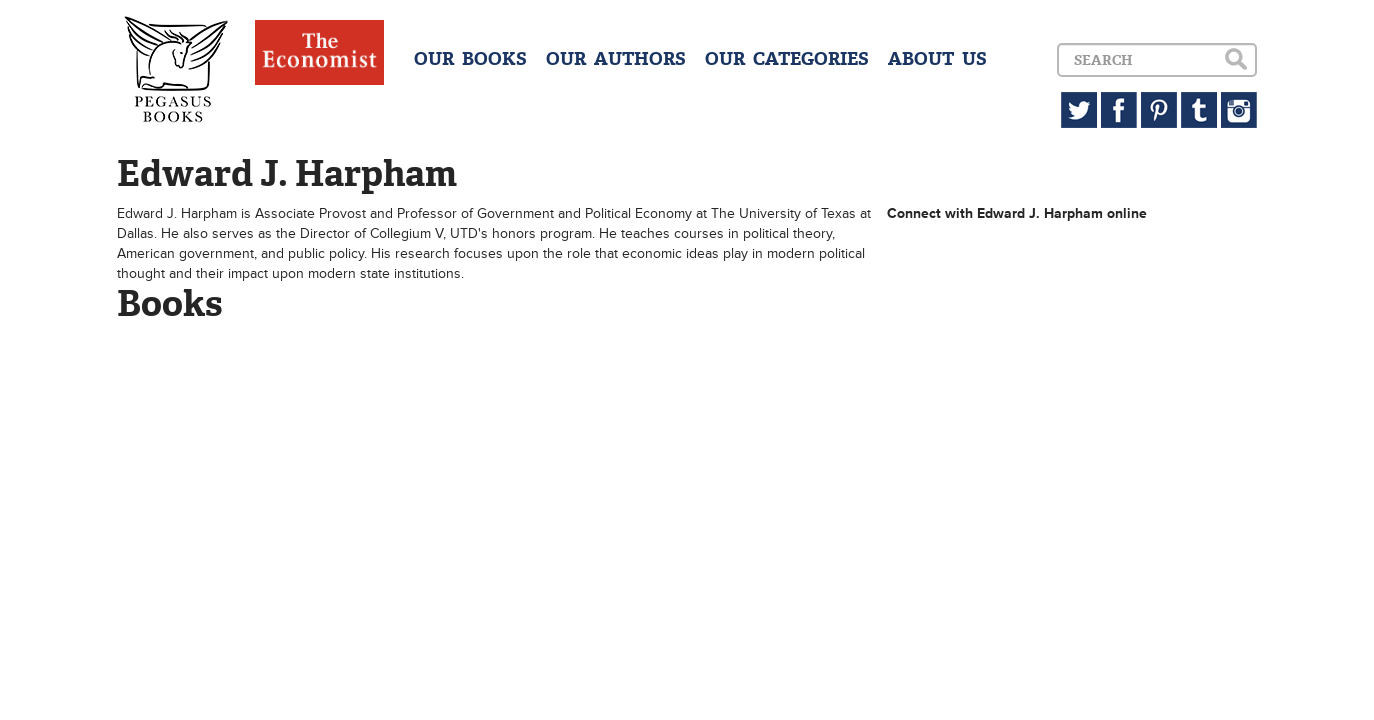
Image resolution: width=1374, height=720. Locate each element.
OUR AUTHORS (616, 59)
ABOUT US (937, 59)
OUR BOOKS (470, 59)
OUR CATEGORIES (787, 59)
